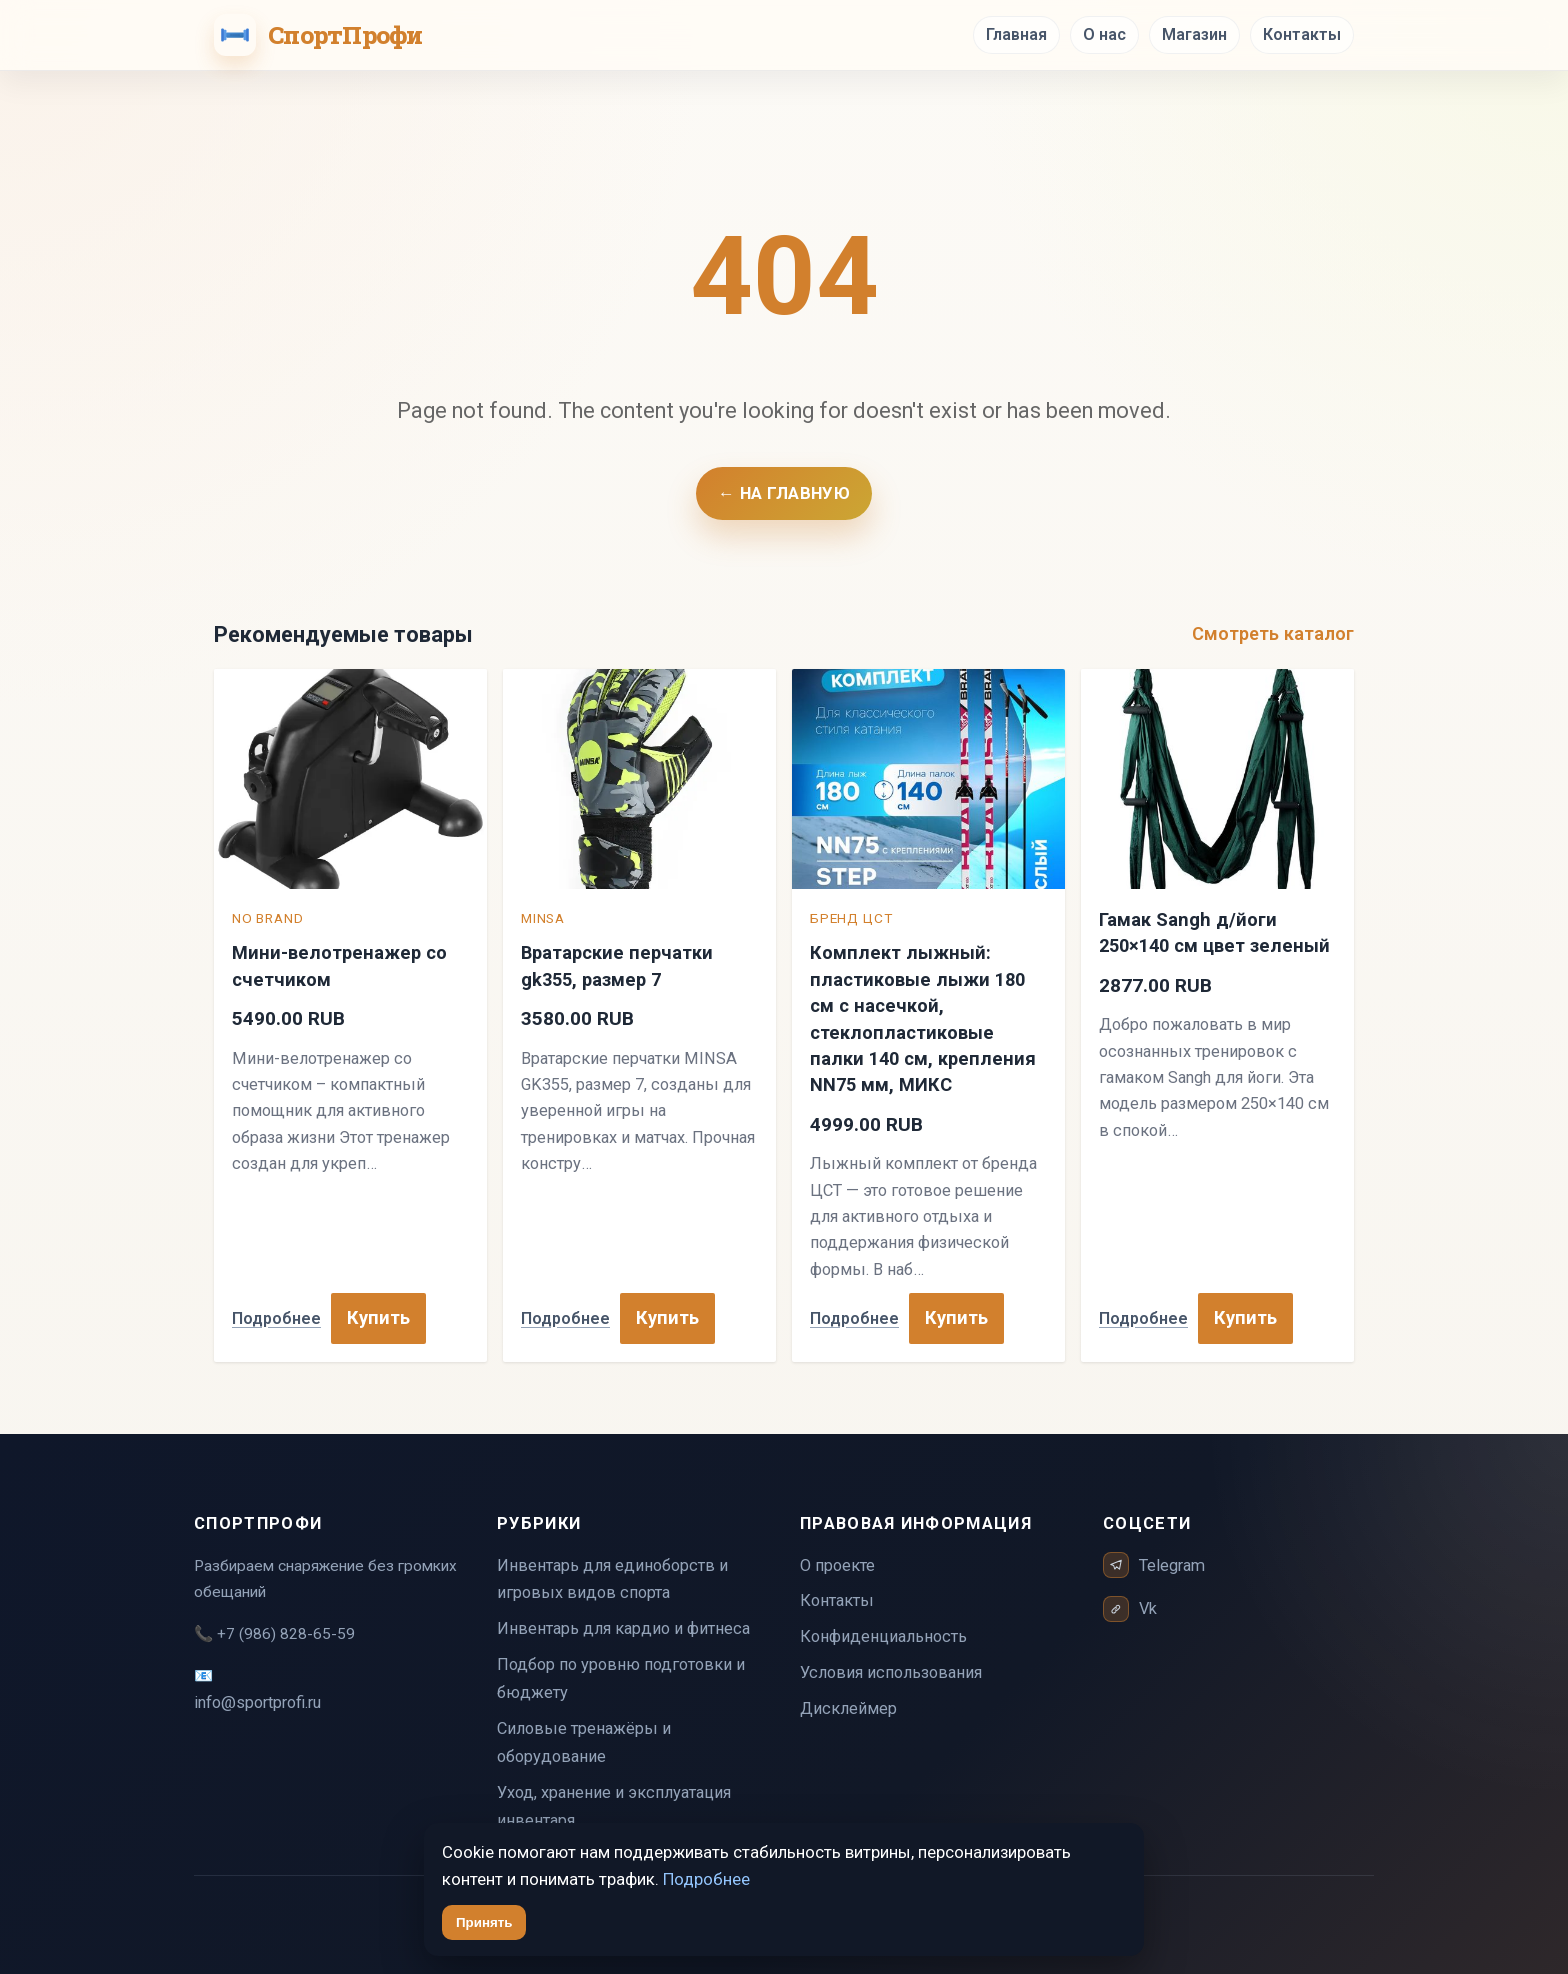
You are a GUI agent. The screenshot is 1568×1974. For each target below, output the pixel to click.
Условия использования (891, 1672)
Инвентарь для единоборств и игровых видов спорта (612, 1579)
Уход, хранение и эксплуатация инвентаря (614, 1806)
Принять (484, 1922)
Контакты (1302, 34)
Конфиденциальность (883, 1636)
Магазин (1194, 34)
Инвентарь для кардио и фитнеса (623, 1628)
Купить (378, 1317)
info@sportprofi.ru (257, 1702)
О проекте (837, 1565)
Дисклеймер (848, 1708)
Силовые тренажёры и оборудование (584, 1742)
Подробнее (276, 1318)
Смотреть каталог (1273, 633)
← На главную (784, 493)
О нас (1104, 34)
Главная (1016, 34)
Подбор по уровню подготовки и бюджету (621, 1678)
